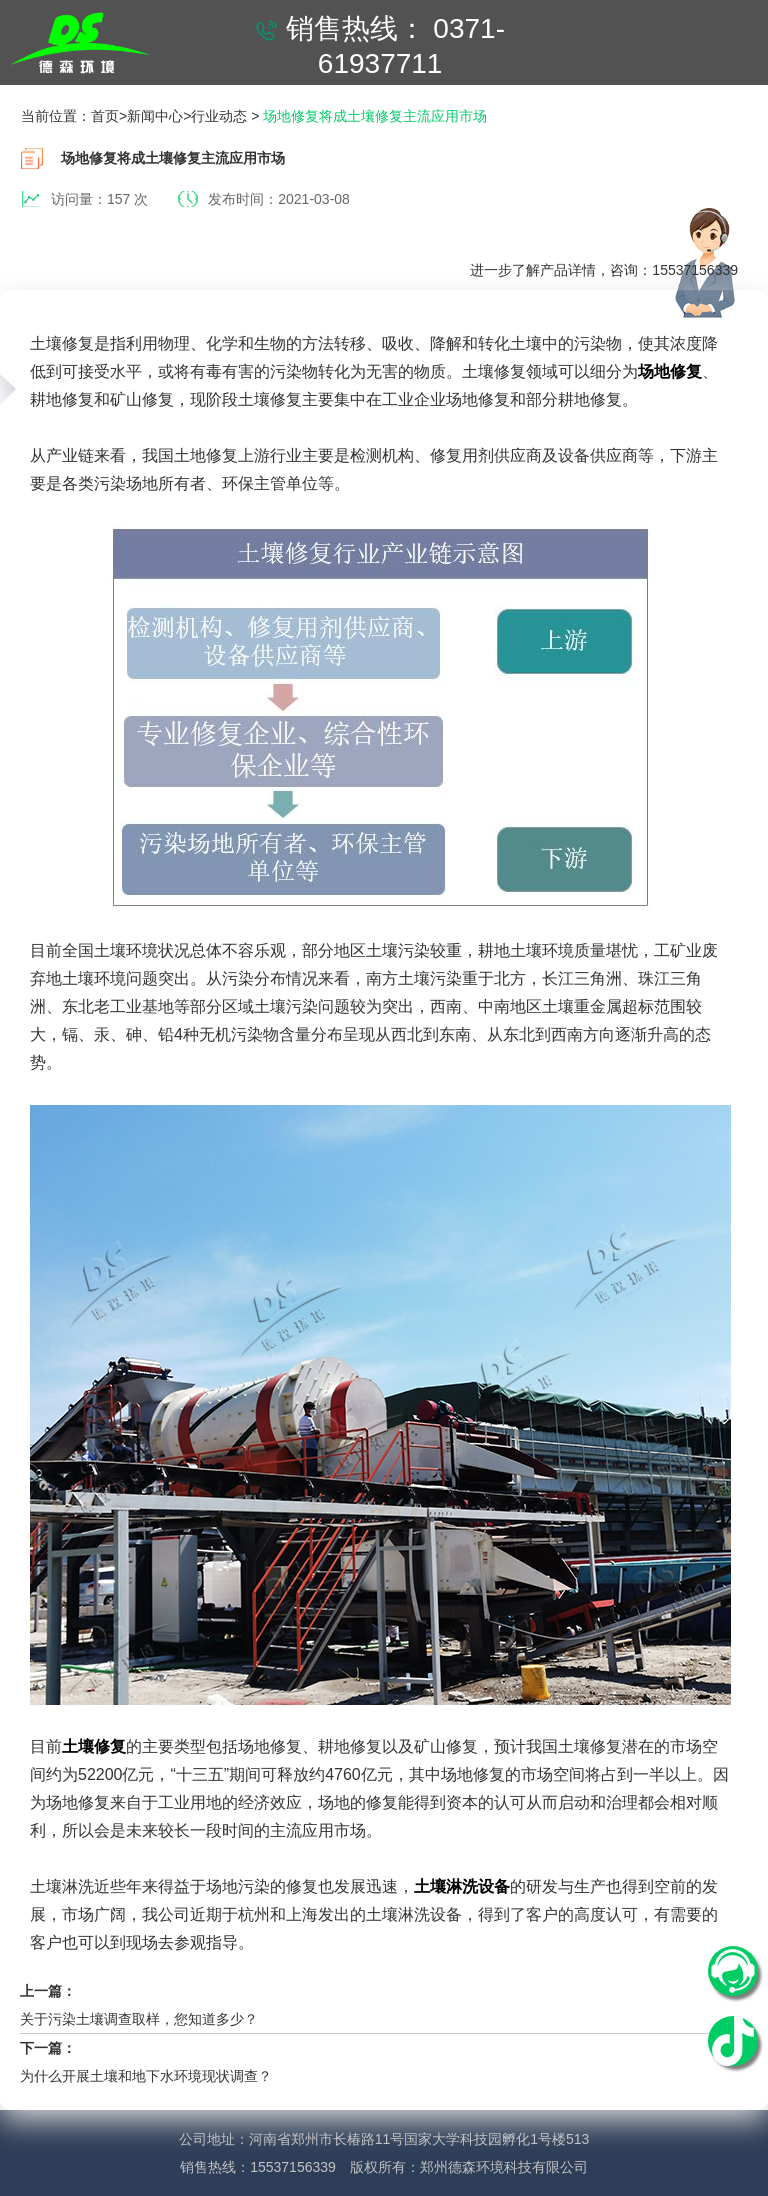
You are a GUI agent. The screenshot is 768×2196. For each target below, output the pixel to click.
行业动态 (219, 116)
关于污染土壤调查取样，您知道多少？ (139, 2019)
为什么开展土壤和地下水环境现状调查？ (146, 2076)
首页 (105, 116)
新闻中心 (155, 116)
